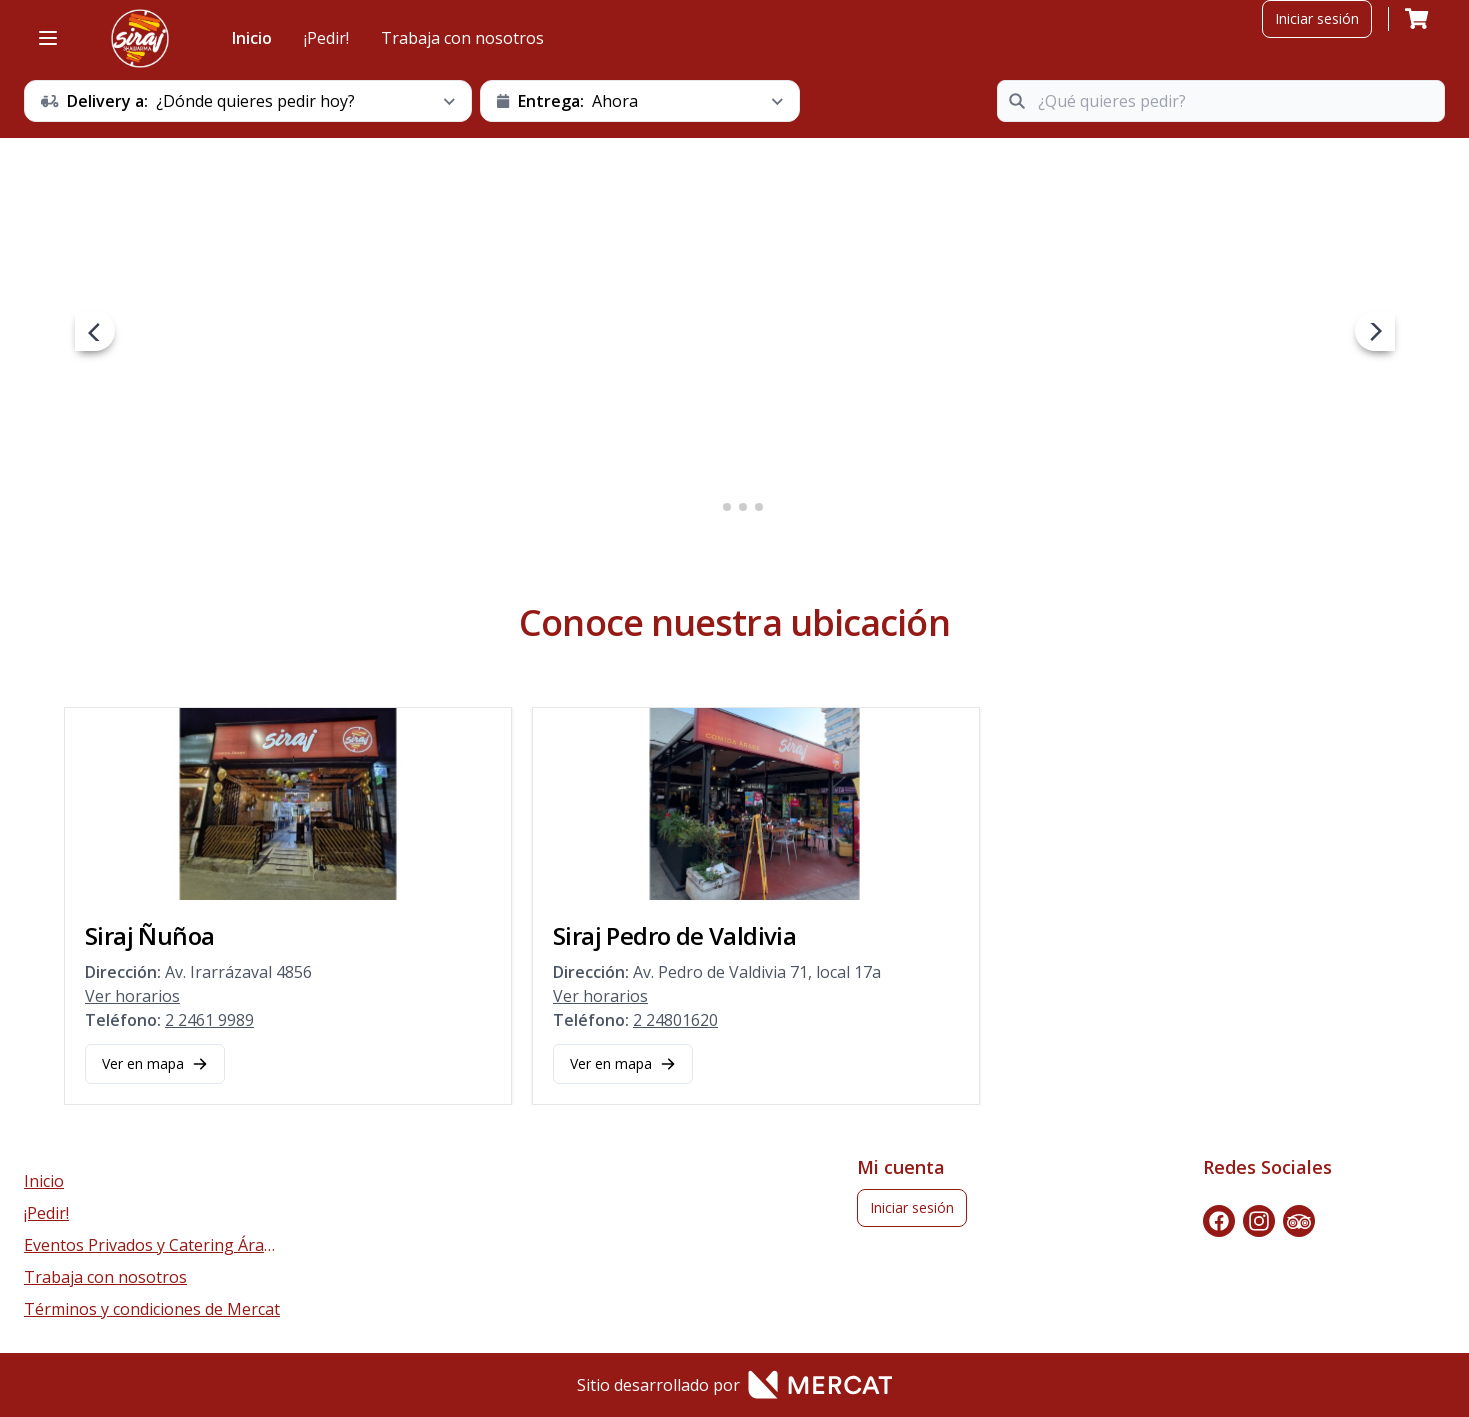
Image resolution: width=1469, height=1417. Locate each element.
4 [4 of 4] (759, 507)
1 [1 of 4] (711, 507)
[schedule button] (248, 101)
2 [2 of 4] (727, 507)
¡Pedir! (326, 38)
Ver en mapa (155, 1063)
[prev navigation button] (95, 331)
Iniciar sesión (1317, 18)
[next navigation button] (1375, 331)
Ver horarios (132, 996)
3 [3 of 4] (743, 507)
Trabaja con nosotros (462, 38)
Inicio (252, 38)
